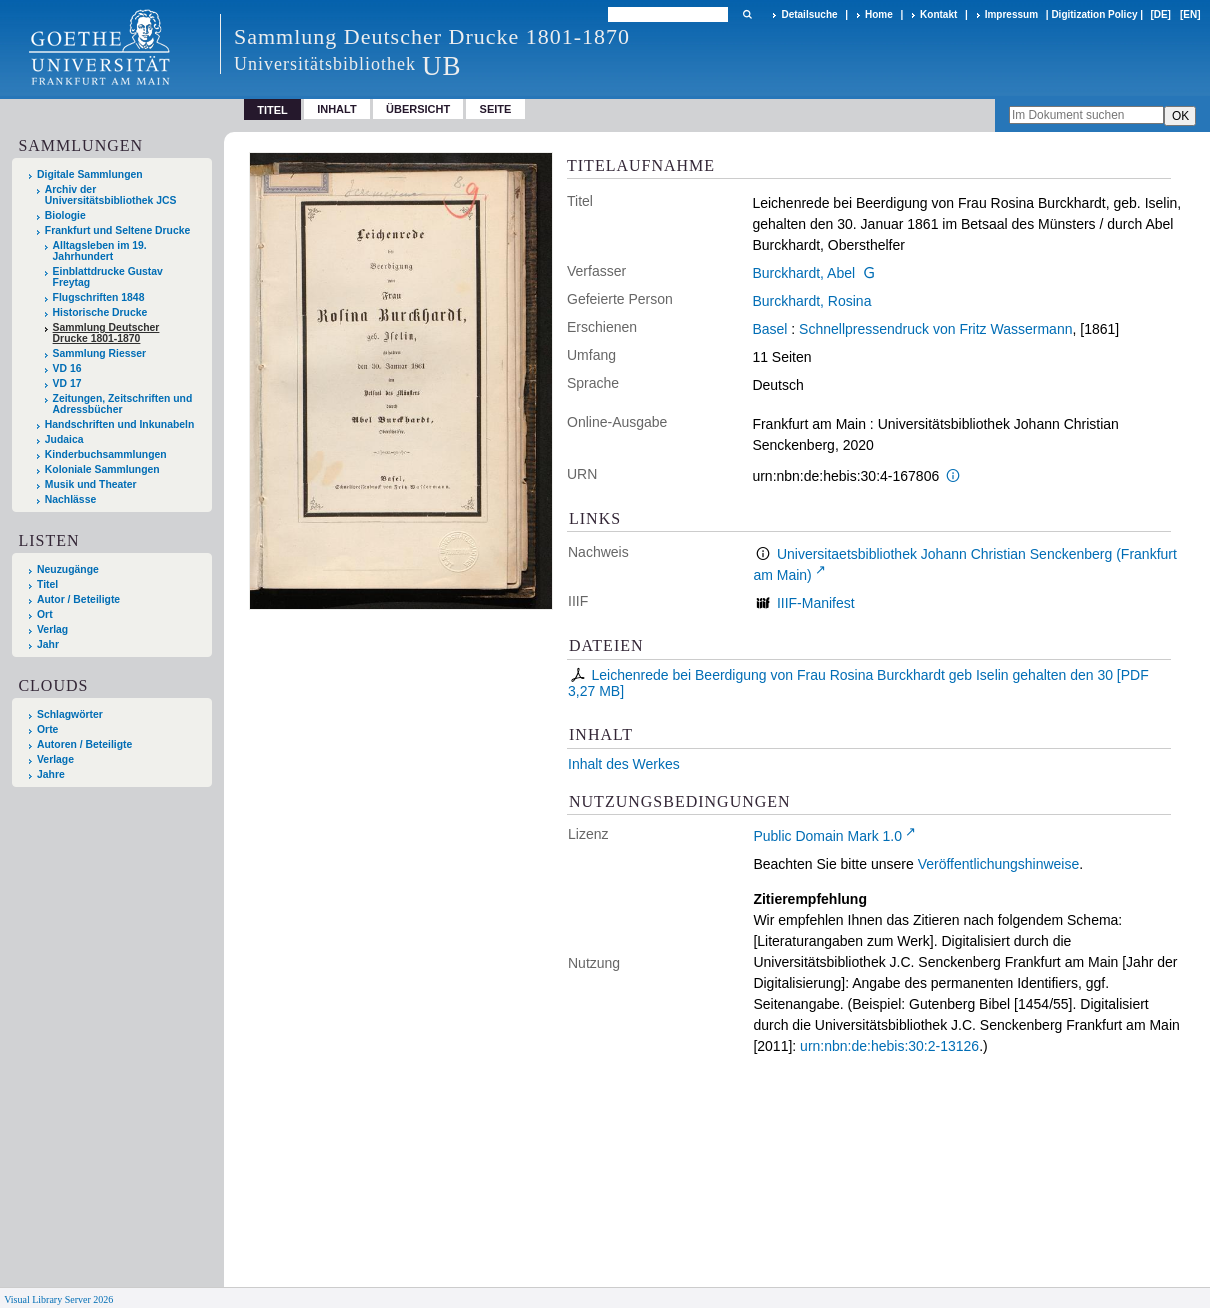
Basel (769, 329)
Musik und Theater (91, 484)
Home (879, 14)
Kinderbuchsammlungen (106, 454)
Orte (47, 729)
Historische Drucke (100, 312)
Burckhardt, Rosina (811, 301)
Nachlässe (70, 499)
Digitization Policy (1094, 14)
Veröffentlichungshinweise (999, 864)
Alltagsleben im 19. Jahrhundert (100, 251)
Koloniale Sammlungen (102, 469)
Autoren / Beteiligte (84, 744)
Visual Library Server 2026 (58, 1299)
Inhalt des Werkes (624, 764)
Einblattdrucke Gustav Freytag (108, 277)
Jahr (48, 644)
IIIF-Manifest (816, 603)
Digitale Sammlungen (90, 174)
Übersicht (418, 109)
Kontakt (938, 14)
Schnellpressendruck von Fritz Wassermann (935, 329)
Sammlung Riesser (100, 353)
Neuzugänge (68, 569)
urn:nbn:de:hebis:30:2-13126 (889, 1046)
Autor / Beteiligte (78, 599)
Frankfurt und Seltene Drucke (118, 230)
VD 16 (67, 368)
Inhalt (337, 109)
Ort (45, 614)
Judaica (64, 439)
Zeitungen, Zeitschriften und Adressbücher (123, 404)
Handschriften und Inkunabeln (120, 424)
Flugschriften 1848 (99, 297)
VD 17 (67, 383)
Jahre (51, 774)
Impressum (1011, 14)
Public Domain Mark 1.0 (827, 836)
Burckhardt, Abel (803, 273)
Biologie (65, 215)
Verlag (52, 629)
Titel (47, 584)
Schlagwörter (70, 714)
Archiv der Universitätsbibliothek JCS (111, 195)
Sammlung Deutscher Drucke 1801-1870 (106, 333)
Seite (496, 109)
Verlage (55, 759)
